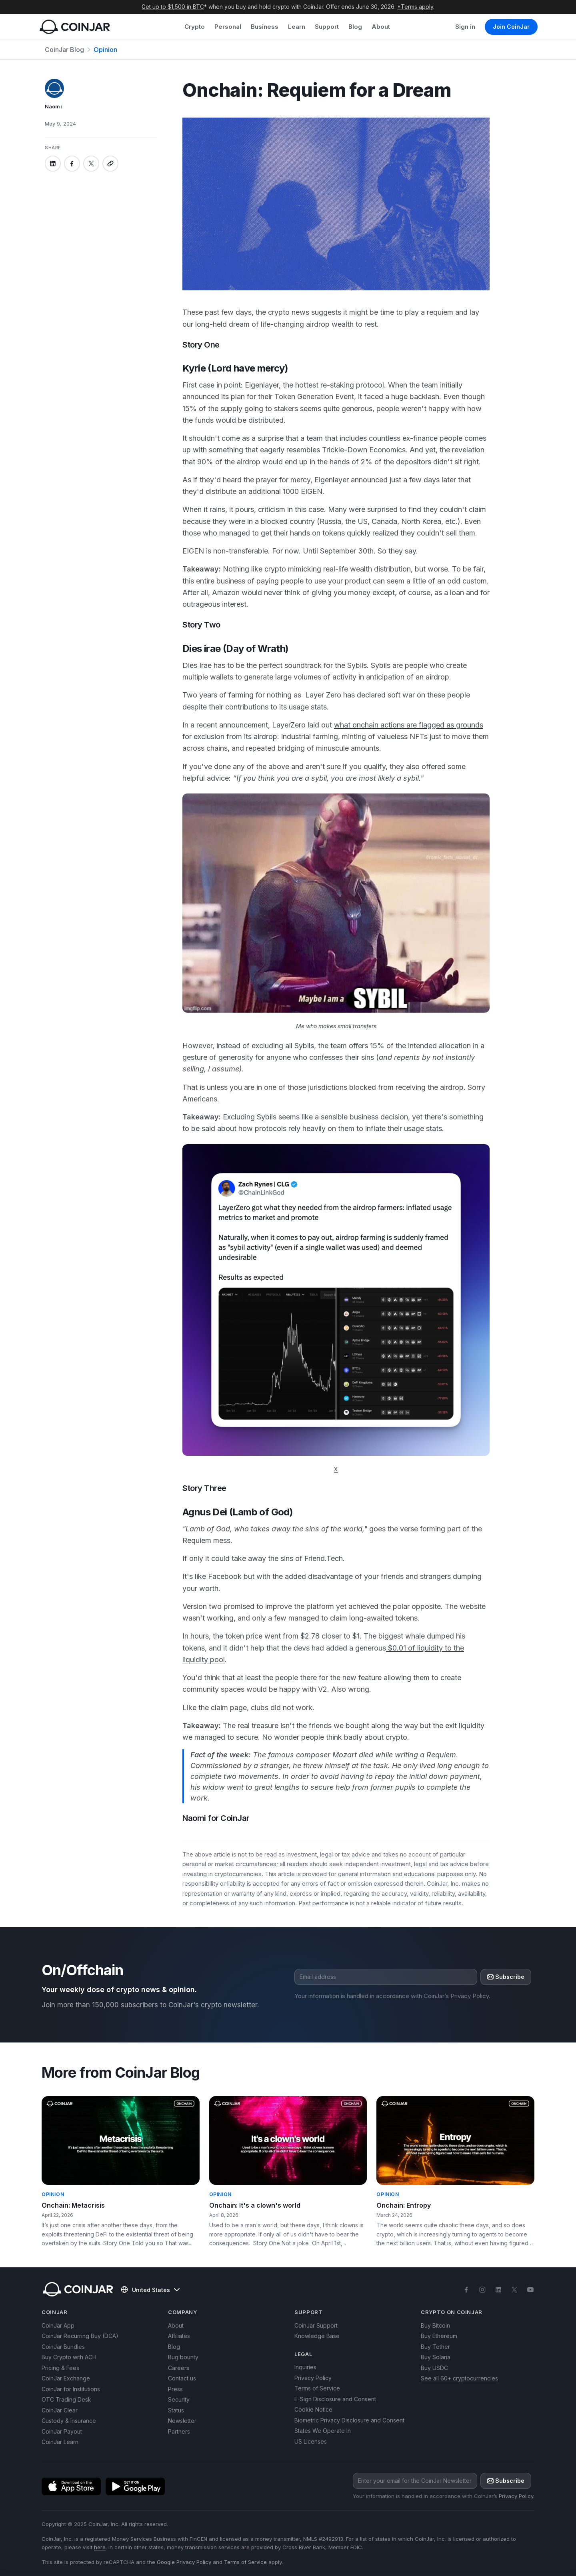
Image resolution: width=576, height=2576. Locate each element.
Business (264, 26)
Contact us (182, 2378)
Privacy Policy (469, 1996)
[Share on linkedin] (53, 164)
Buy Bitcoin (435, 2325)
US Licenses (310, 2441)
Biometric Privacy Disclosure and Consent (349, 2420)
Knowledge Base (317, 2335)
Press (175, 2389)
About (381, 26)
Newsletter (182, 2420)
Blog (355, 26)
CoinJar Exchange (66, 2378)
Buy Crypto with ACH (69, 2357)
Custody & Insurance (69, 2420)
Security (179, 2399)
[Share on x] (91, 164)
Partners (179, 2431)
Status (176, 2410)
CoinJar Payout (62, 2431)
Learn (296, 26)
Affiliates (179, 2335)
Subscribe (505, 1976)
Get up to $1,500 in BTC (173, 6)
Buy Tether (435, 2346)
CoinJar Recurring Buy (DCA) (80, 2335)
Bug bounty (183, 2357)
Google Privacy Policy (184, 2562)
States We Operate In (322, 2430)
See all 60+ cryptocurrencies (459, 2378)
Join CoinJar (511, 26)
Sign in (465, 26)
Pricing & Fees (60, 2367)
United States (150, 2289)
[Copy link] (110, 164)
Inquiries (305, 2367)
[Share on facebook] (72, 164)
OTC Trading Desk (66, 2399)
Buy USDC (434, 2367)
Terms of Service (317, 2388)
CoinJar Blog (64, 50)
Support (327, 26)
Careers (178, 2367)
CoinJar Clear (60, 2410)
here (100, 2547)
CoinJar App (58, 2325)
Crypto (194, 26)
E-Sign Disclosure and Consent (335, 2399)
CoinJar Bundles (63, 2346)
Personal (227, 26)
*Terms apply (415, 6)
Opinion (105, 50)
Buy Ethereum (439, 2335)
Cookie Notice (313, 2409)
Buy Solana (435, 2357)
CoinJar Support (316, 2325)
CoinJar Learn (60, 2441)
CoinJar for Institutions (71, 2389)
